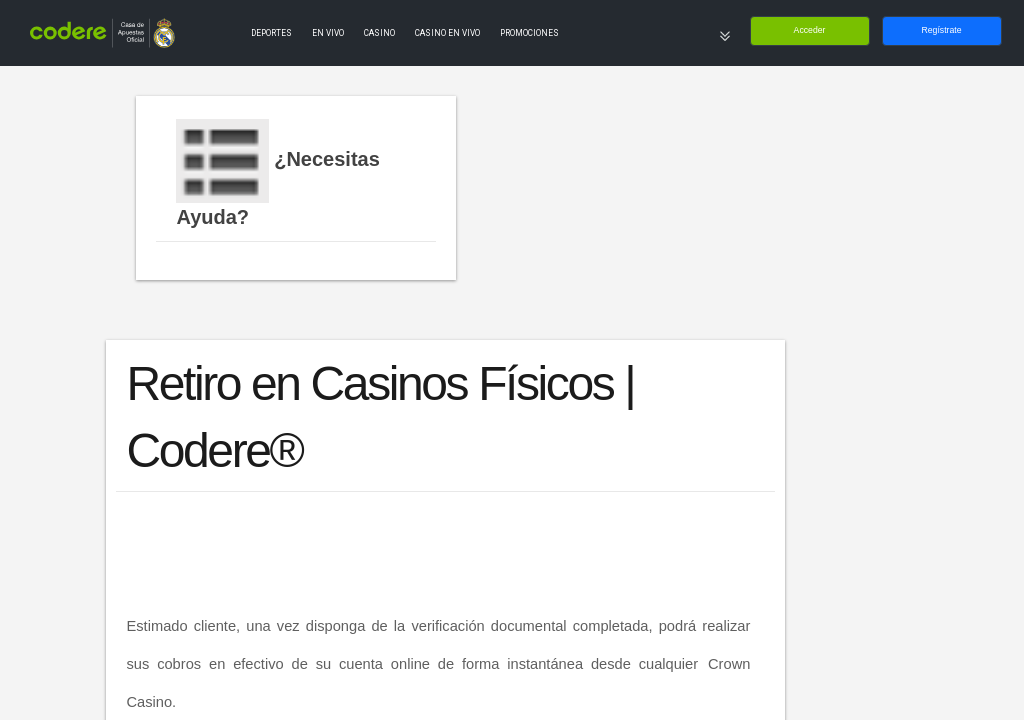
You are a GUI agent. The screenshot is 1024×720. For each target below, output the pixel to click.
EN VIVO (328, 33)
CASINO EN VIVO (447, 33)
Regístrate (941, 30)
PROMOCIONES (529, 33)
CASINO (379, 33)
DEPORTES (271, 33)
